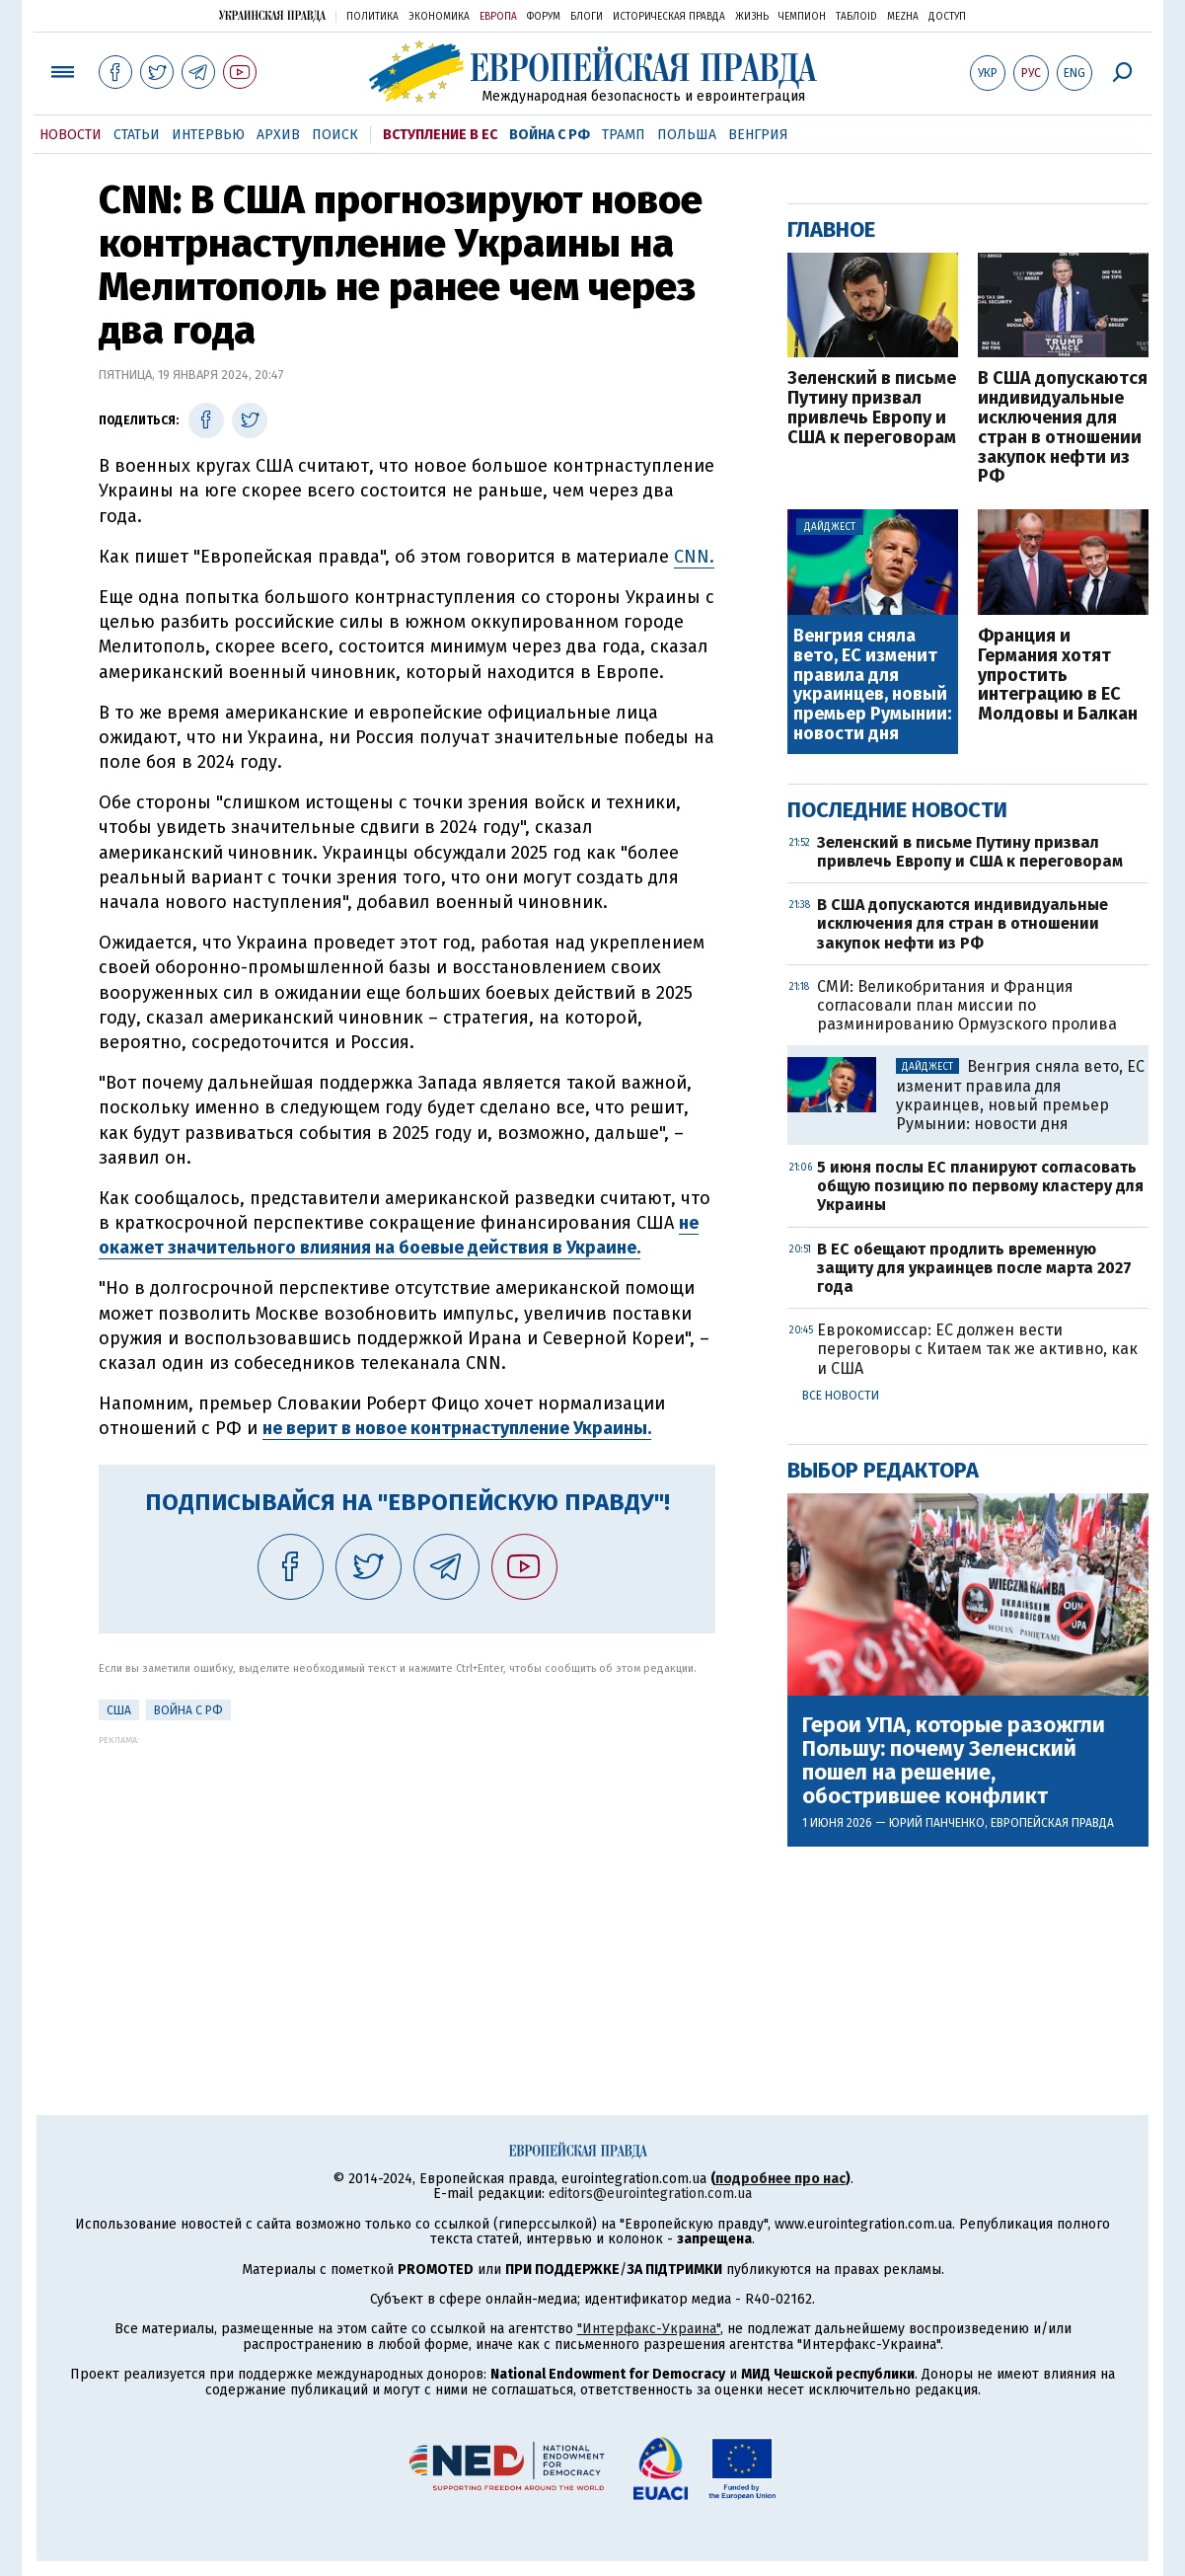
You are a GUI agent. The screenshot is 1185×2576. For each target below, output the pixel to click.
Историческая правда (669, 17)
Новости (70, 134)
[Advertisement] (407, 1883)
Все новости (840, 1395)
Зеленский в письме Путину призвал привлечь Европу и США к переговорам (871, 408)
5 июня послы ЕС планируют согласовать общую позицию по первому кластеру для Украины (980, 1186)
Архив (278, 134)
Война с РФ (549, 134)
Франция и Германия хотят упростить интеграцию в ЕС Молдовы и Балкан (1058, 675)
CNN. (694, 557)
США (119, 1710)
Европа (498, 17)
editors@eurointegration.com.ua (650, 2193)
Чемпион (802, 17)
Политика (372, 17)
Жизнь (752, 17)
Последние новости (897, 809)
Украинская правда (272, 15)
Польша (686, 134)
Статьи (136, 134)
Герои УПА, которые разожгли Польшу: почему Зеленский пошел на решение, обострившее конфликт (953, 1761)
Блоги (586, 17)
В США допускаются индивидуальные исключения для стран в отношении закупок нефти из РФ (1063, 428)
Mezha (903, 17)
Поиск (335, 134)
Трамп (623, 134)
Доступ (947, 17)
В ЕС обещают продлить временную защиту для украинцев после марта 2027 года (974, 1268)
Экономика (439, 17)
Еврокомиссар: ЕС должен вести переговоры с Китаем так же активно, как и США (977, 1349)
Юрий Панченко (937, 1823)
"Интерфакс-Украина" (648, 2328)
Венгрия (758, 134)
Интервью (208, 134)
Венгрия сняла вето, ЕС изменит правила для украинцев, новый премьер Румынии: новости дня (872, 685)
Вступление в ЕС (440, 134)
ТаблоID (856, 17)
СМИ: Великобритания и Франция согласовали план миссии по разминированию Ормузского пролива (967, 1005)
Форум (543, 17)
